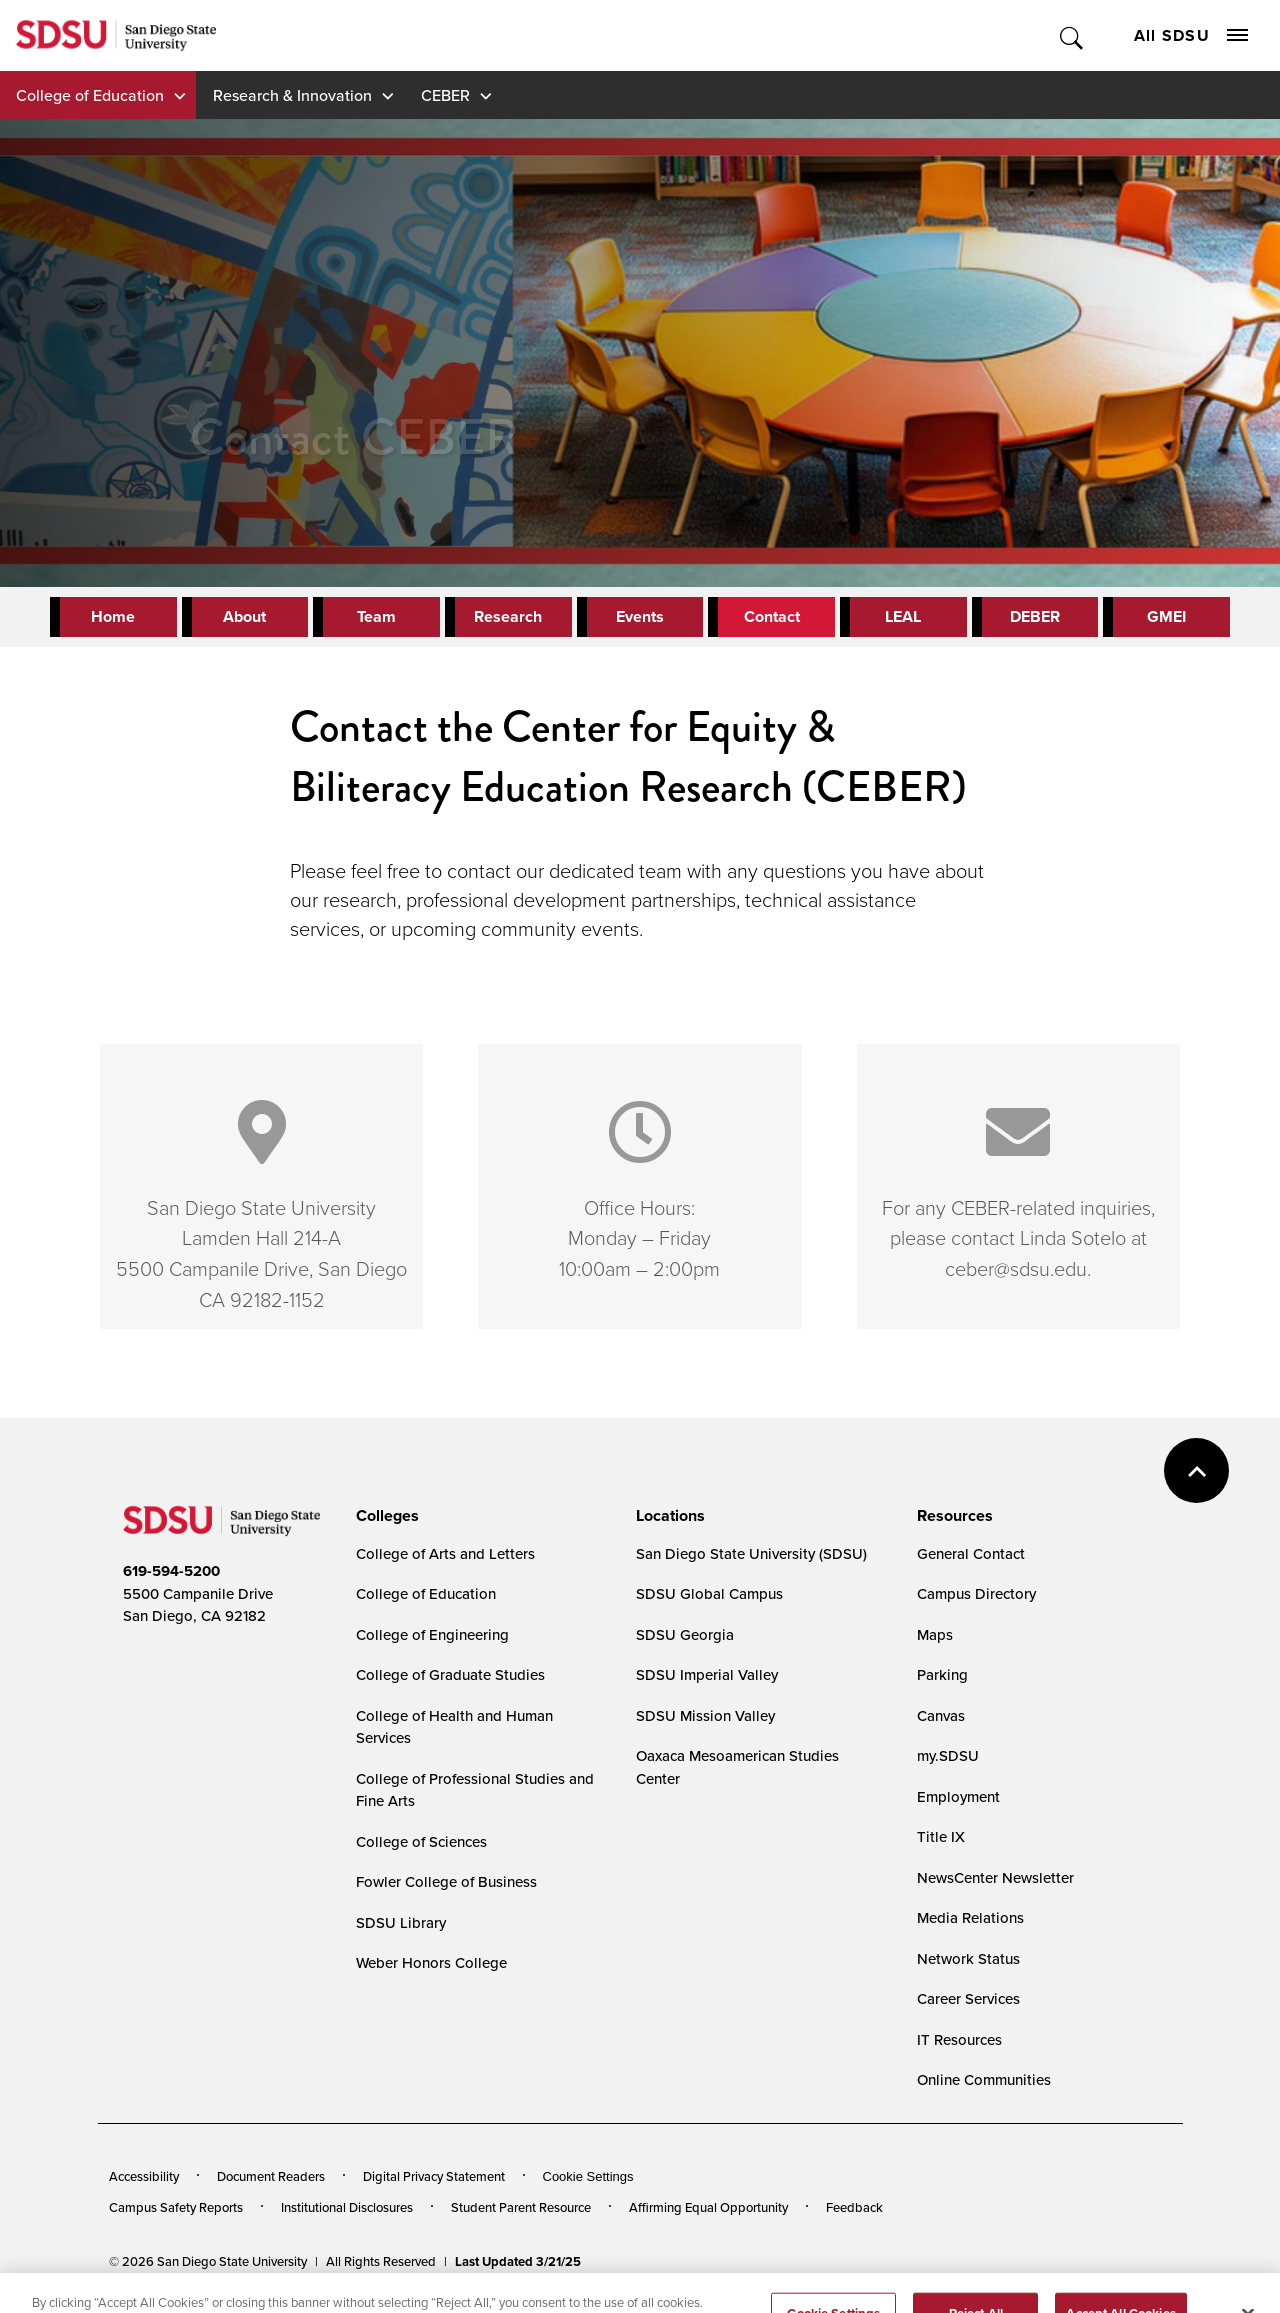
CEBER (445, 95)
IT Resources (959, 2039)
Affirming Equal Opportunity (708, 2207)
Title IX (941, 1836)
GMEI (1166, 616)
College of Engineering (432, 1634)
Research (508, 616)
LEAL (903, 616)
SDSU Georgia (685, 1634)
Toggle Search (1072, 35)
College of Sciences (421, 1841)
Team (376, 616)
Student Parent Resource (521, 2207)
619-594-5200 (171, 1571)
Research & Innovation (292, 95)
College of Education (90, 95)
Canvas (941, 1715)
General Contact (971, 1553)
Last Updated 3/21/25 (518, 2261)
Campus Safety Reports (176, 2207)
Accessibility (144, 2176)
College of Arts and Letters (445, 1553)
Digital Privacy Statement (434, 2176)
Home (113, 616)
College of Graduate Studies (450, 1674)
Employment (958, 1796)
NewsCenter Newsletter (995, 1877)
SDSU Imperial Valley (707, 1674)
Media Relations (970, 1917)
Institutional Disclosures (347, 2207)
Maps (935, 1634)
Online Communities (984, 2079)
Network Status (968, 1958)
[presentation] (384, 1516)
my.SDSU (948, 1755)
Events (640, 616)
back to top (1196, 1470)
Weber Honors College (431, 1962)
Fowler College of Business (446, 1881)
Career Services (968, 1998)
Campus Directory (976, 1593)
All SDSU (1191, 35)
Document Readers (271, 2176)
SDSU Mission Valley (705, 1715)
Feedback (854, 2207)
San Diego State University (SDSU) (751, 1553)
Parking (942, 1674)
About (244, 616)
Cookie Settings (588, 2176)
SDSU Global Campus (709, 1593)
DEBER (1035, 616)
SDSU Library (401, 1922)
